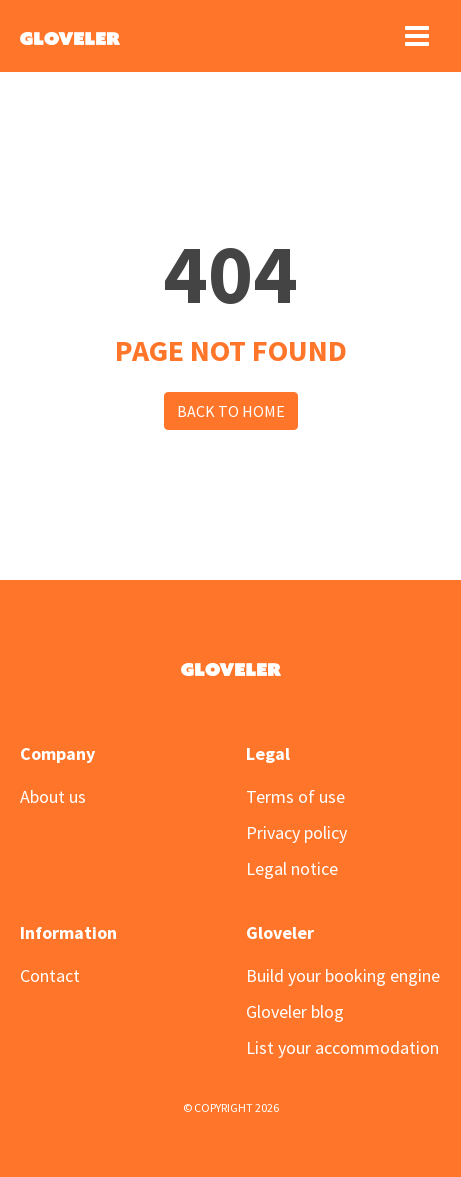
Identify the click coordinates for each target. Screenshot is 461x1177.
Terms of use (295, 796)
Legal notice (292, 868)
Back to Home (231, 411)
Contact (50, 975)
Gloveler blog (295, 1011)
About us (53, 796)
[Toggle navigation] (417, 36)
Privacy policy (296, 832)
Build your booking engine (343, 975)
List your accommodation (342, 1047)
